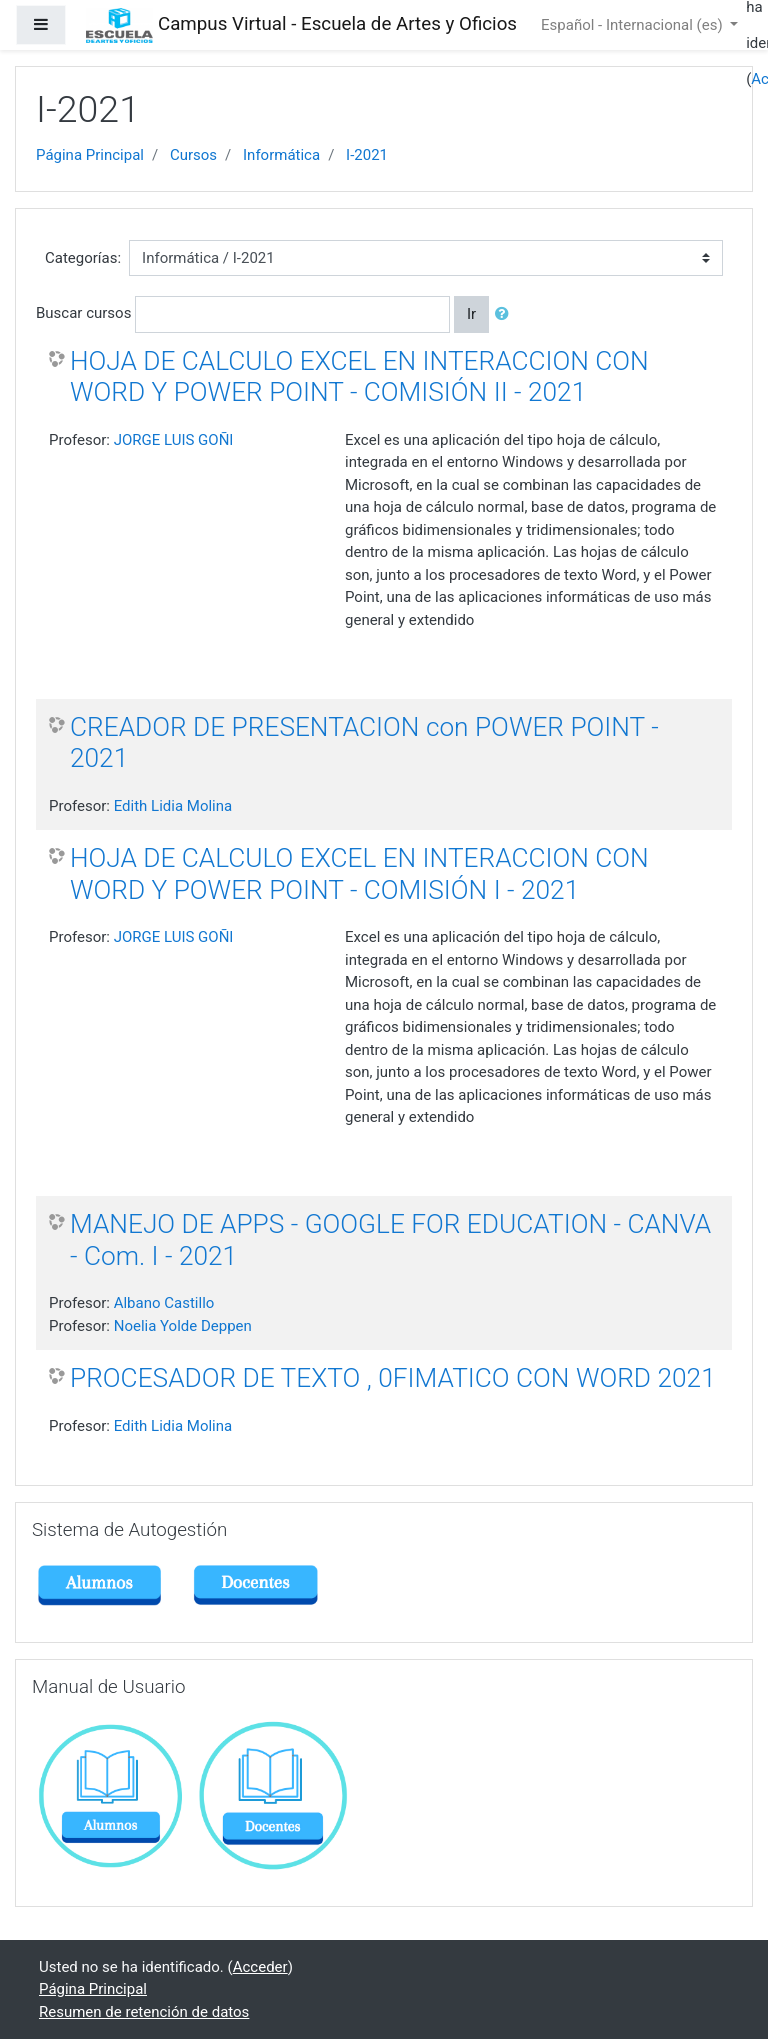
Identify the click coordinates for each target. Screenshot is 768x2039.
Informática (281, 155)
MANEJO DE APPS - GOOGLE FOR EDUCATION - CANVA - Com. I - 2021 (390, 1240)
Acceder (260, 1967)
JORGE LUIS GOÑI (174, 440)
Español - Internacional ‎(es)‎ (633, 25)
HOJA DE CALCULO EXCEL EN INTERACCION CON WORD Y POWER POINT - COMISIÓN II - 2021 (359, 377)
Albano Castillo (164, 1303)
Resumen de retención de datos (144, 2012)
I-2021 (367, 155)
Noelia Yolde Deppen (183, 1326)
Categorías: (83, 258)
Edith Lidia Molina (173, 806)
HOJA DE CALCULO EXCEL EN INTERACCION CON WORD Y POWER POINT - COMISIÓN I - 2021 (359, 874)
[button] (506, 314)
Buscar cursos (83, 313)
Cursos (193, 155)
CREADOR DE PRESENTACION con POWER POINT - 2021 (364, 743)
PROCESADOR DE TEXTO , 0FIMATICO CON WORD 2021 (393, 1378)
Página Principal (90, 155)
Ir (471, 314)
